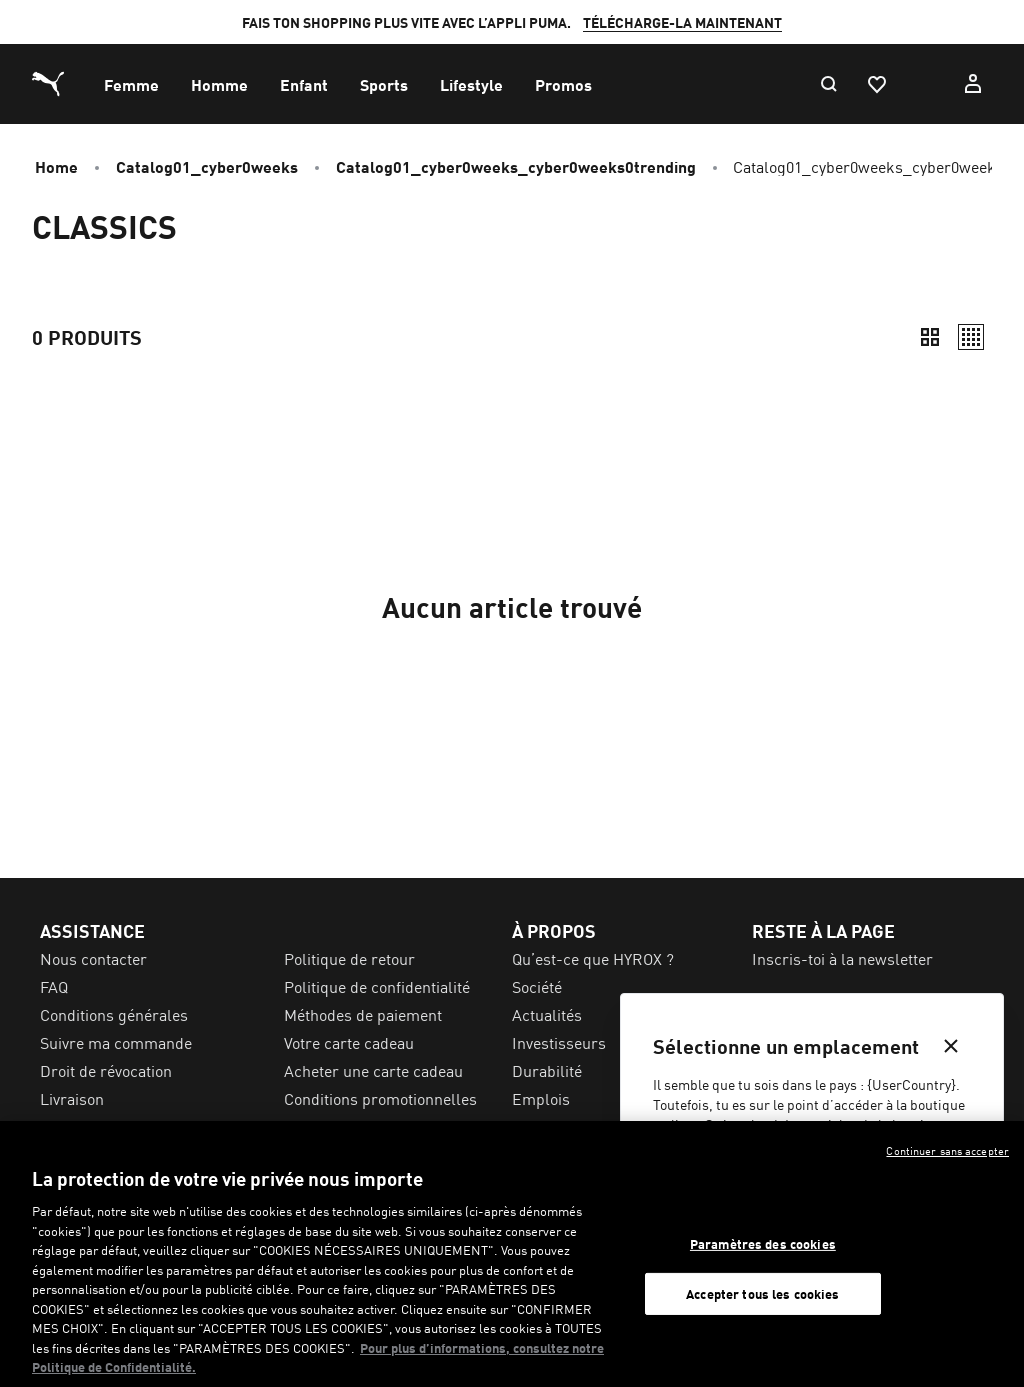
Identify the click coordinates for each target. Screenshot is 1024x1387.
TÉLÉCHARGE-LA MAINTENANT (682, 22)
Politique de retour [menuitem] (349, 958)
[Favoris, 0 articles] (876, 84)
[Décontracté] (971, 337)
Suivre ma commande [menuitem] (116, 1042)
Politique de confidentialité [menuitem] (377, 986)
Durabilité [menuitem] (547, 1070)
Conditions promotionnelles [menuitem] (380, 1098)
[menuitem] (131, 84)
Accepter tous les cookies (762, 1293)
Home (56, 166)
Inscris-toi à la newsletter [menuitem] (842, 958)
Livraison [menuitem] (72, 1098)
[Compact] (930, 337)
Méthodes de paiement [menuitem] (363, 1014)
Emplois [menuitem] (541, 1098)
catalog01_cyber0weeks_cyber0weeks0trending (516, 166)
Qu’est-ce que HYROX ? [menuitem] (593, 958)
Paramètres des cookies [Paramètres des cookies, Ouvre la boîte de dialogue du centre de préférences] (763, 1243)
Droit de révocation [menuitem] (106, 1070)
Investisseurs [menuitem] (559, 1042)
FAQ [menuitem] (54, 986)
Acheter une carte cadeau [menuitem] (373, 1070)
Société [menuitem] (537, 986)
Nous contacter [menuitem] (93, 958)
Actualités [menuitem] (547, 1014)
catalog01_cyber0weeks (207, 166)
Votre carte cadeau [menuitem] (349, 1042)
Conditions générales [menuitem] (114, 1014)
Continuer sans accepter (947, 1150)
